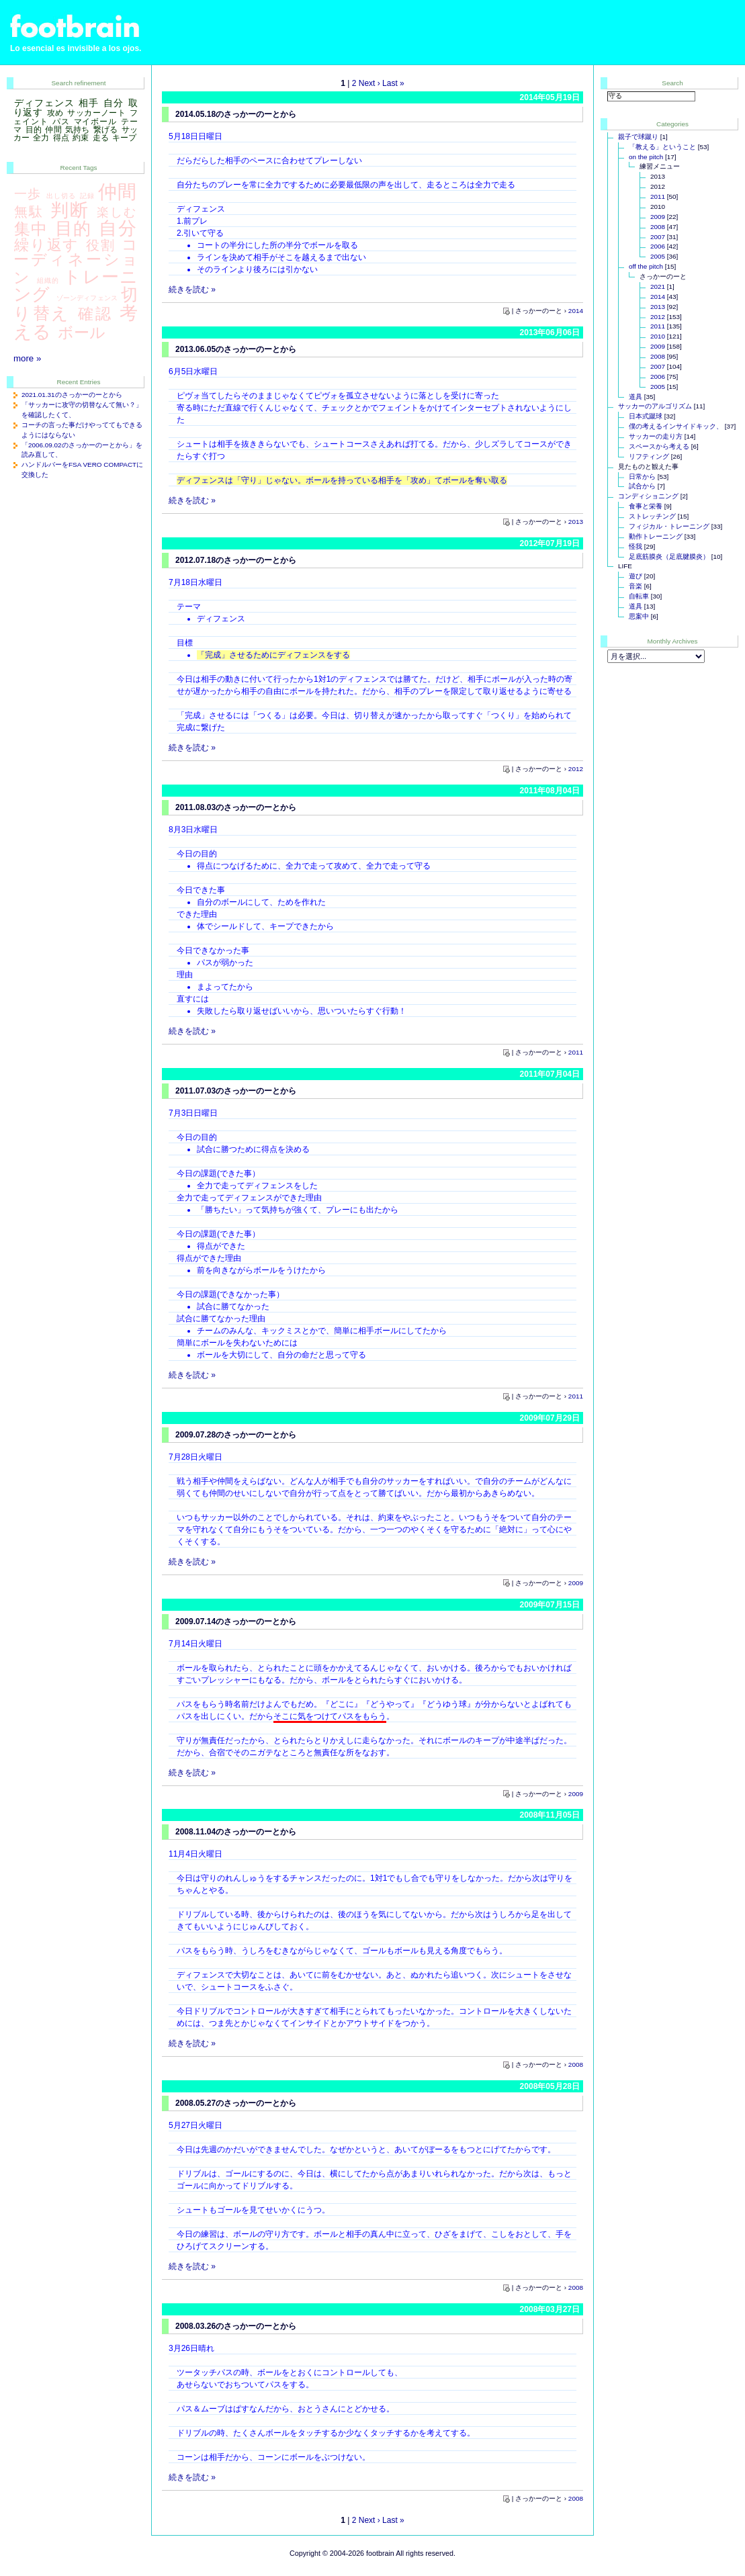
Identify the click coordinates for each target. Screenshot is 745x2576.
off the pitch (646, 266)
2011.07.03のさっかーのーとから (235, 1091)
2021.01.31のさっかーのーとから (71, 394)
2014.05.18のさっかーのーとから (235, 114)
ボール (81, 332)
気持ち (77, 129)
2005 (657, 256)
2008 (575, 2064)
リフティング (649, 456)
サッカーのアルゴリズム (655, 406)
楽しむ (117, 212)
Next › (369, 83)
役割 (101, 245)
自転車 (639, 596)
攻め (55, 113)
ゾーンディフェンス (87, 298)
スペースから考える (659, 446)
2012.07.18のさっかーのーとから (235, 560)
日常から (642, 476)
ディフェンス (44, 102)
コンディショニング (648, 496)
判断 (69, 210)
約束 (81, 137)
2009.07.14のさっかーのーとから (235, 1621)
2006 (657, 246)
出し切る (61, 195)
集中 (31, 229)
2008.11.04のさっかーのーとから (235, 1831)
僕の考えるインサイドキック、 (676, 426)
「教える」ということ (662, 146)
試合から (642, 486)
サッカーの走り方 (656, 436)
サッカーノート (96, 113)
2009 (575, 1583)
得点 (61, 137)
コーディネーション (75, 261)
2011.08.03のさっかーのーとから (235, 807)
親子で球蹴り (638, 136)
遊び (635, 576)
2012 (575, 768)
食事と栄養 (645, 506)
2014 (575, 310)
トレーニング (75, 286)
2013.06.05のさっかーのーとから (235, 349)
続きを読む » (192, 289)
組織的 (48, 280)
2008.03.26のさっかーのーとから (235, 2326)
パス (61, 121)
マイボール (95, 121)
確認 (95, 313)
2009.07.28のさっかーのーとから (235, 1434)
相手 (89, 102)
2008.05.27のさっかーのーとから (235, 2103)
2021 (657, 286)
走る (101, 137)
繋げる (105, 129)
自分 (113, 102)
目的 (34, 129)
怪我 (635, 546)
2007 (657, 236)
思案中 (639, 616)
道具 (635, 396)
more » (27, 358)
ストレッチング (652, 516)
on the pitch (646, 157)
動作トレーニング (656, 536)
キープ (124, 137)
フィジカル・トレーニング (669, 526)
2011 (575, 1052)
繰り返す (46, 244)
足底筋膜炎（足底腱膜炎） (669, 556)
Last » (393, 83)
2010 (657, 336)
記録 (87, 195)
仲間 (53, 129)
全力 (41, 137)
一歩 (27, 193)
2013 (575, 521)
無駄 (29, 211)
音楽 (635, 586)
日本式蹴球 (645, 416)
